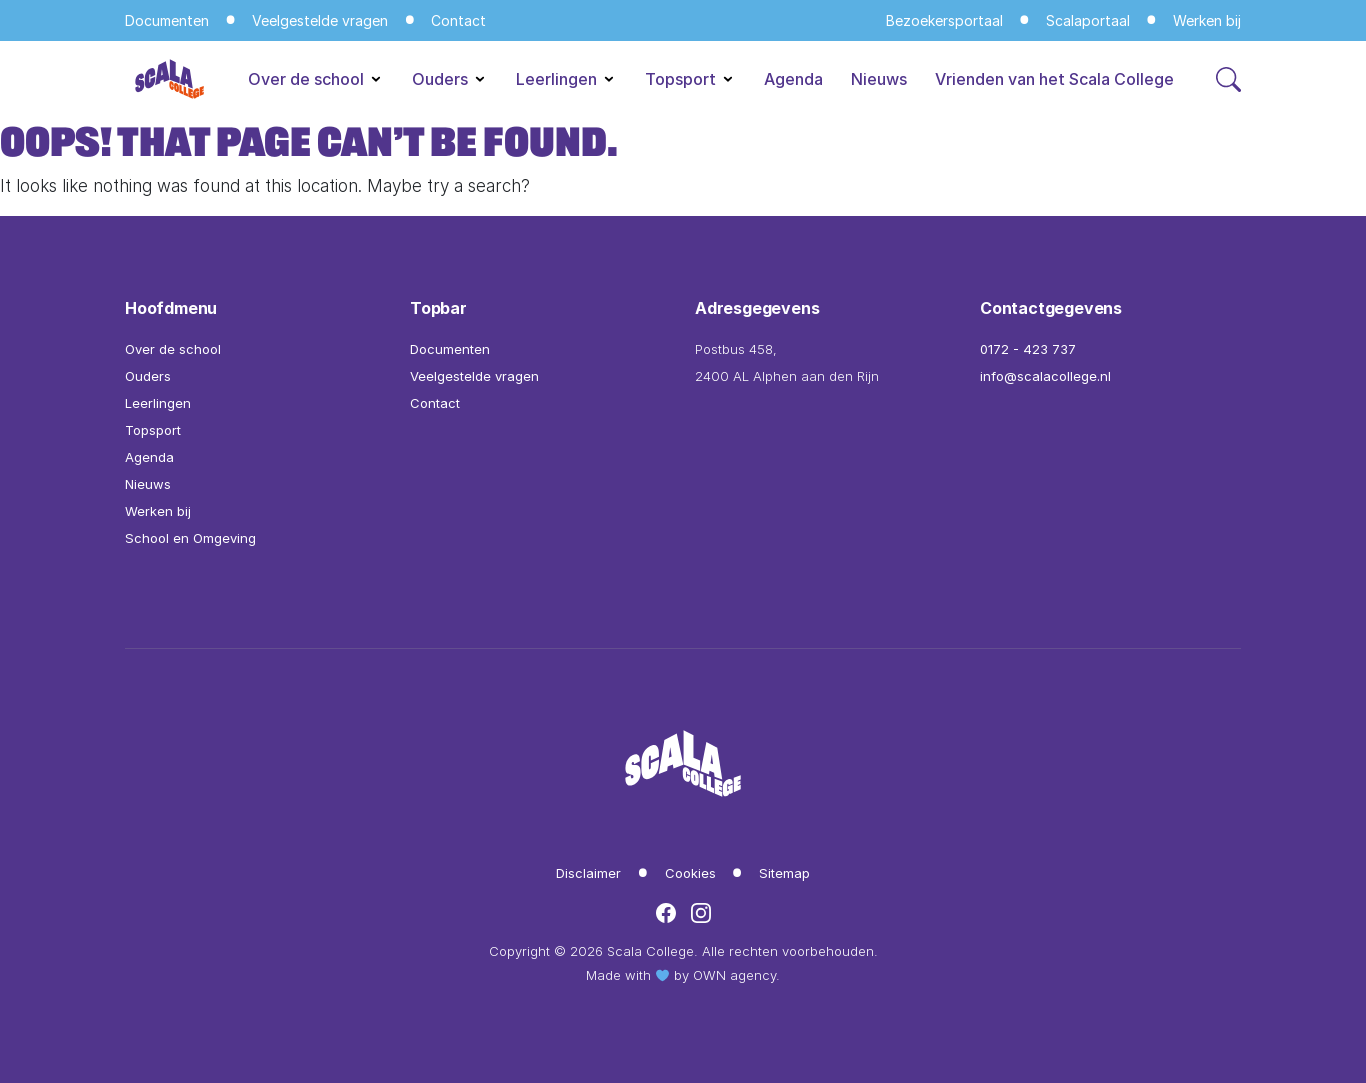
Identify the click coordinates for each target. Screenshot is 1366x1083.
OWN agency (734, 975)
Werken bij (1207, 20)
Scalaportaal (1088, 20)
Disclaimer (588, 873)
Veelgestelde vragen (320, 20)
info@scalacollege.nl (1045, 376)
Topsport (690, 79)
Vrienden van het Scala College (1054, 79)
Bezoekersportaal (944, 20)
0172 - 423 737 (1028, 349)
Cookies (690, 873)
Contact (458, 20)
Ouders (450, 79)
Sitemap (784, 873)
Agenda (793, 79)
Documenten (167, 20)
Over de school (316, 79)
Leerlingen (566, 79)
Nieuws (879, 79)
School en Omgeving (190, 538)
